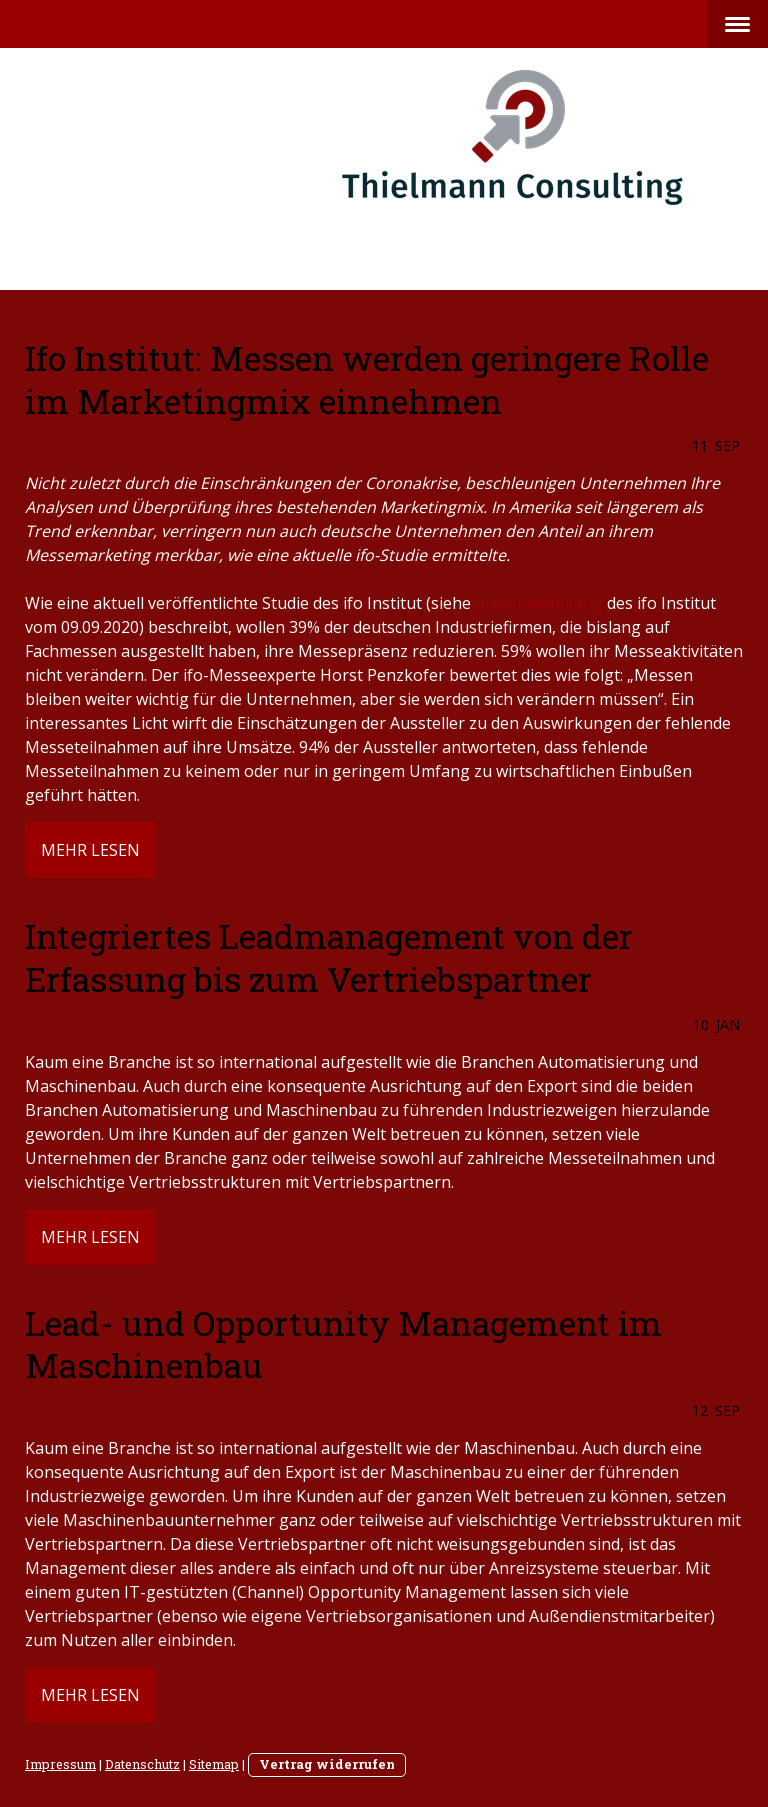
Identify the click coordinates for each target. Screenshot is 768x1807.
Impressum (60, 1764)
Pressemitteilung (539, 603)
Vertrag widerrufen (327, 1764)
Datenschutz (142, 1764)
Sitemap (214, 1764)
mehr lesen (90, 850)
